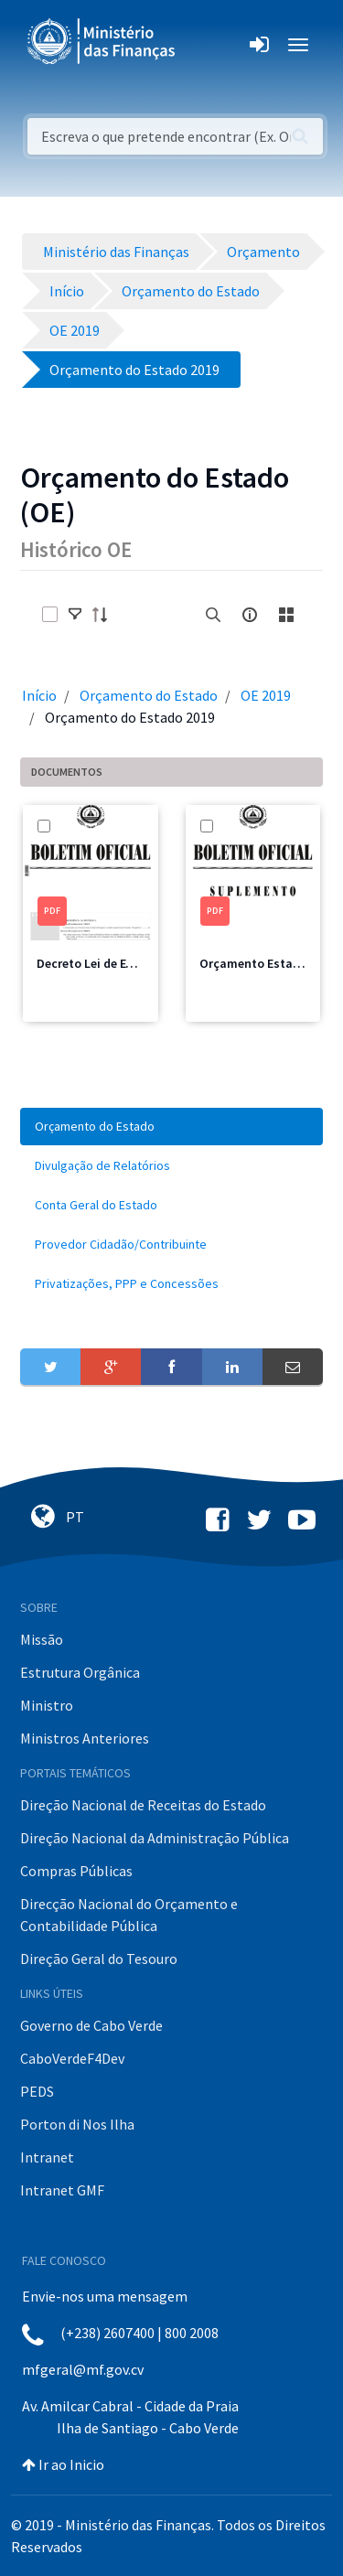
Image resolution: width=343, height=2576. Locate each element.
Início (39, 695)
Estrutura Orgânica (80, 1672)
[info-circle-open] (249, 614)
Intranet (47, 2157)
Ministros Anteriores (84, 1738)
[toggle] (75, 614)
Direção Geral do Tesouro (98, 1958)
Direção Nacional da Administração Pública (154, 1838)
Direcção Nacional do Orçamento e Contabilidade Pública (129, 1914)
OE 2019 (266, 695)
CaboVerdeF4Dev (72, 2058)
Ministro (46, 1705)
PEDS (37, 2091)
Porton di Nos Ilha (77, 2124)
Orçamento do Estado (149, 695)
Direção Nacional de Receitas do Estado (143, 1805)
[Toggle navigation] (204, 44)
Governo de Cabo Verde (91, 2025)
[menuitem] (171, 1126)
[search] (213, 614)
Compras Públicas (76, 1871)
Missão (41, 1639)
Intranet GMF (62, 2190)
